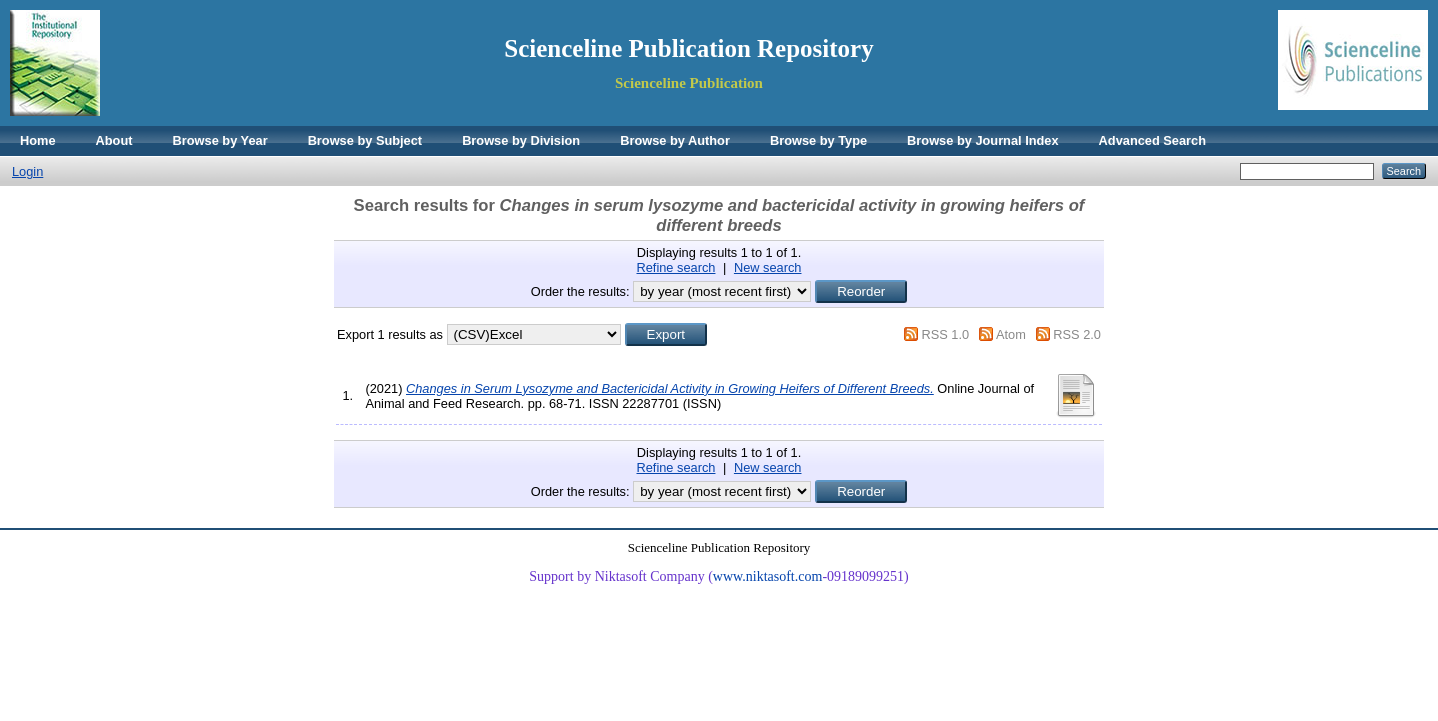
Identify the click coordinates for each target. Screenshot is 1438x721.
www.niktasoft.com (768, 576)
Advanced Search (1152, 140)
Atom (1011, 334)
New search (768, 267)
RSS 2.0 (1077, 334)
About (114, 140)
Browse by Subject (365, 140)
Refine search (676, 267)
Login (27, 171)
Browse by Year (220, 140)
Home (38, 140)
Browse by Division (521, 140)
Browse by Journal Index (982, 140)
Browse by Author (675, 140)
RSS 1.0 (945, 334)
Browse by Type (818, 140)
